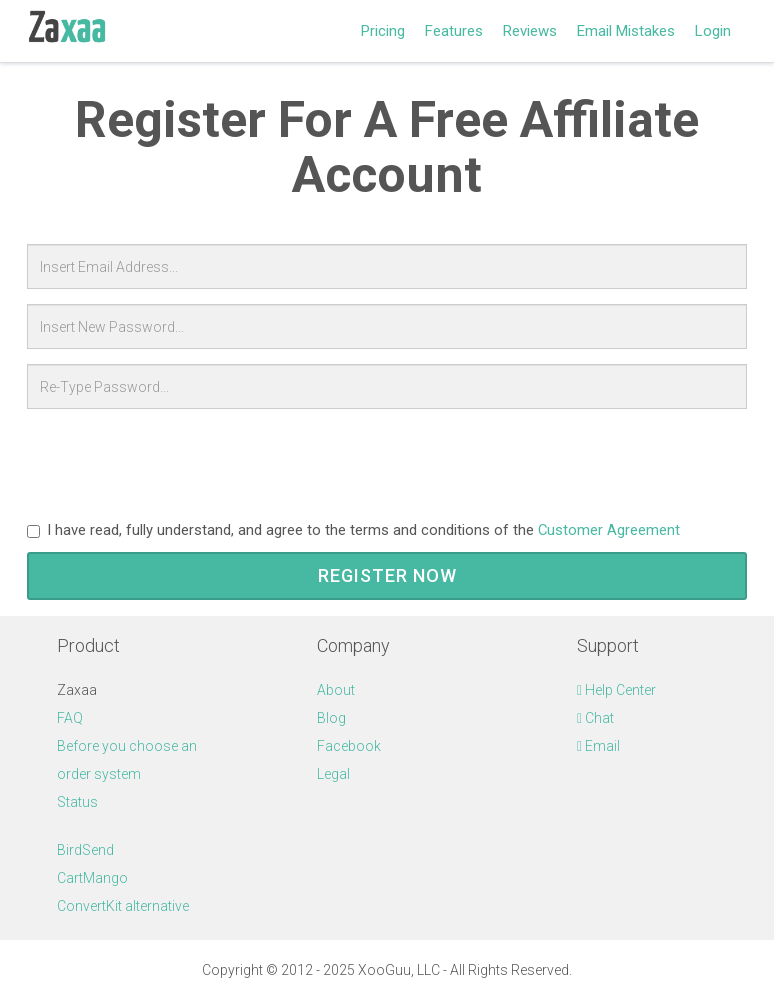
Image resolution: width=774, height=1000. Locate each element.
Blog (331, 718)
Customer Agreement (609, 530)
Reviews (530, 31)
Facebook (349, 746)
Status (77, 802)
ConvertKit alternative (123, 906)
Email (598, 746)
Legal (333, 774)
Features (454, 31)
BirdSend (85, 850)
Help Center (616, 690)
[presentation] (179, 463)
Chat (595, 718)
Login (713, 31)
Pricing (383, 31)
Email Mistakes (626, 31)
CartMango (92, 878)
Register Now (387, 575)
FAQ (70, 718)
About (336, 690)
